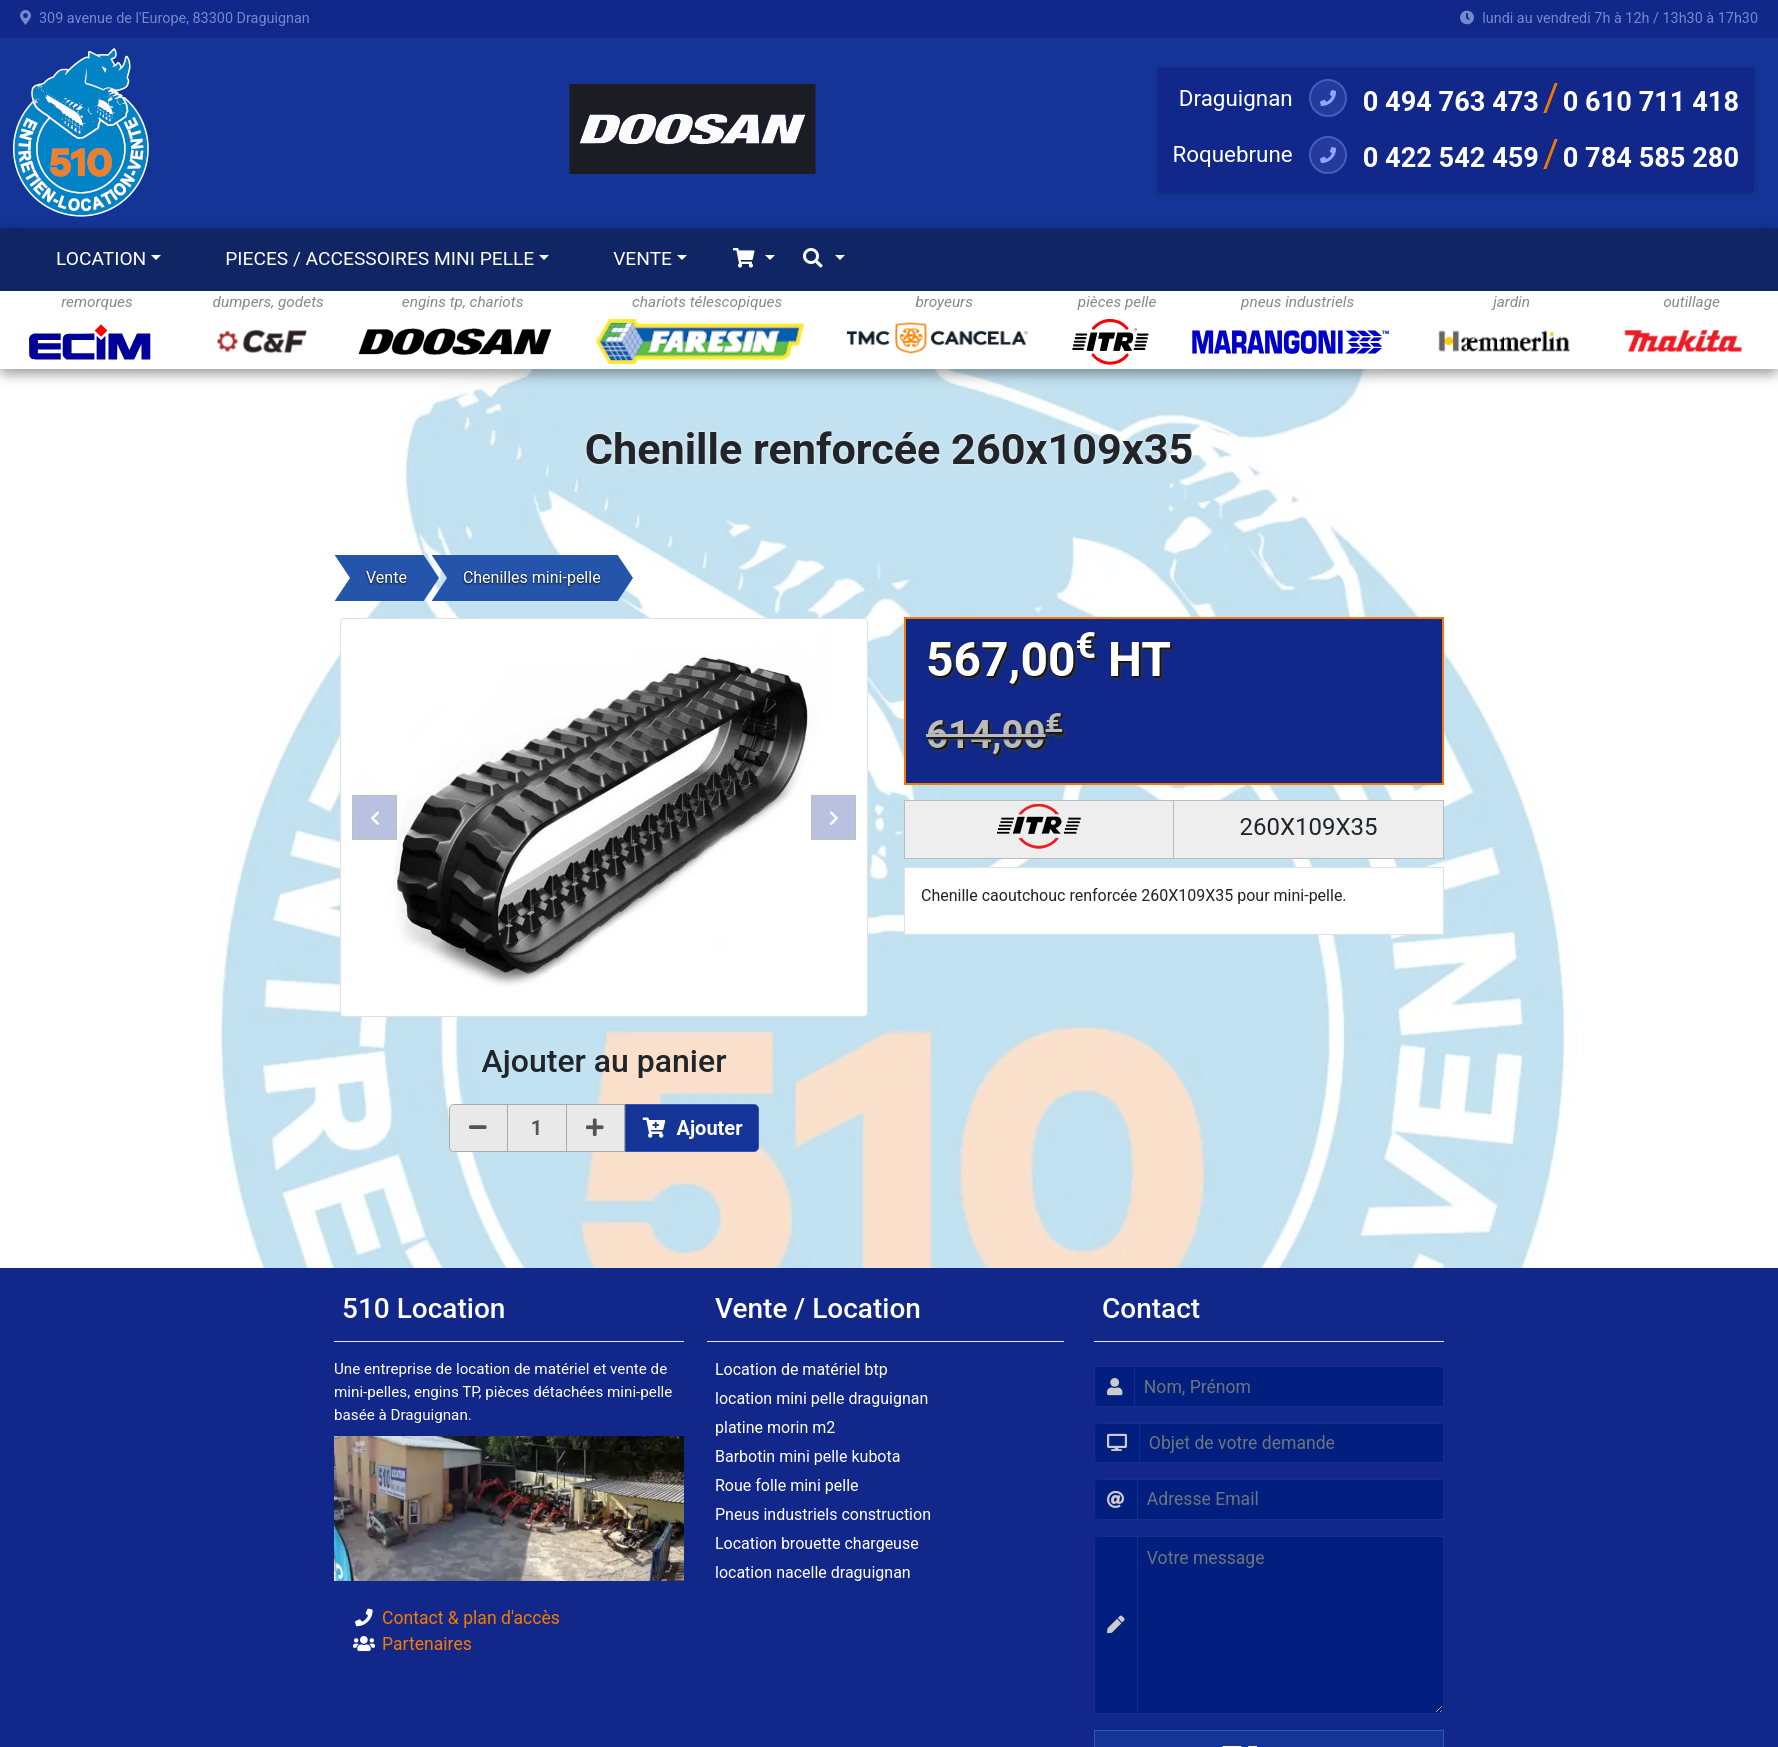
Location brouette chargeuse (817, 1543)
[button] (374, 817)
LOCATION (101, 258)
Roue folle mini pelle (787, 1485)
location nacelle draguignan (813, 1572)
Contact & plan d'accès (471, 1618)
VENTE (642, 258)
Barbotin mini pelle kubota (807, 1456)
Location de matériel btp (801, 1369)
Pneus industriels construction (823, 1514)
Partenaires (427, 1644)
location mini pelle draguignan (821, 1398)
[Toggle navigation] (753, 259)
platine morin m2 (775, 1427)
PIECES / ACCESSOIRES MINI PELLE (379, 258)
